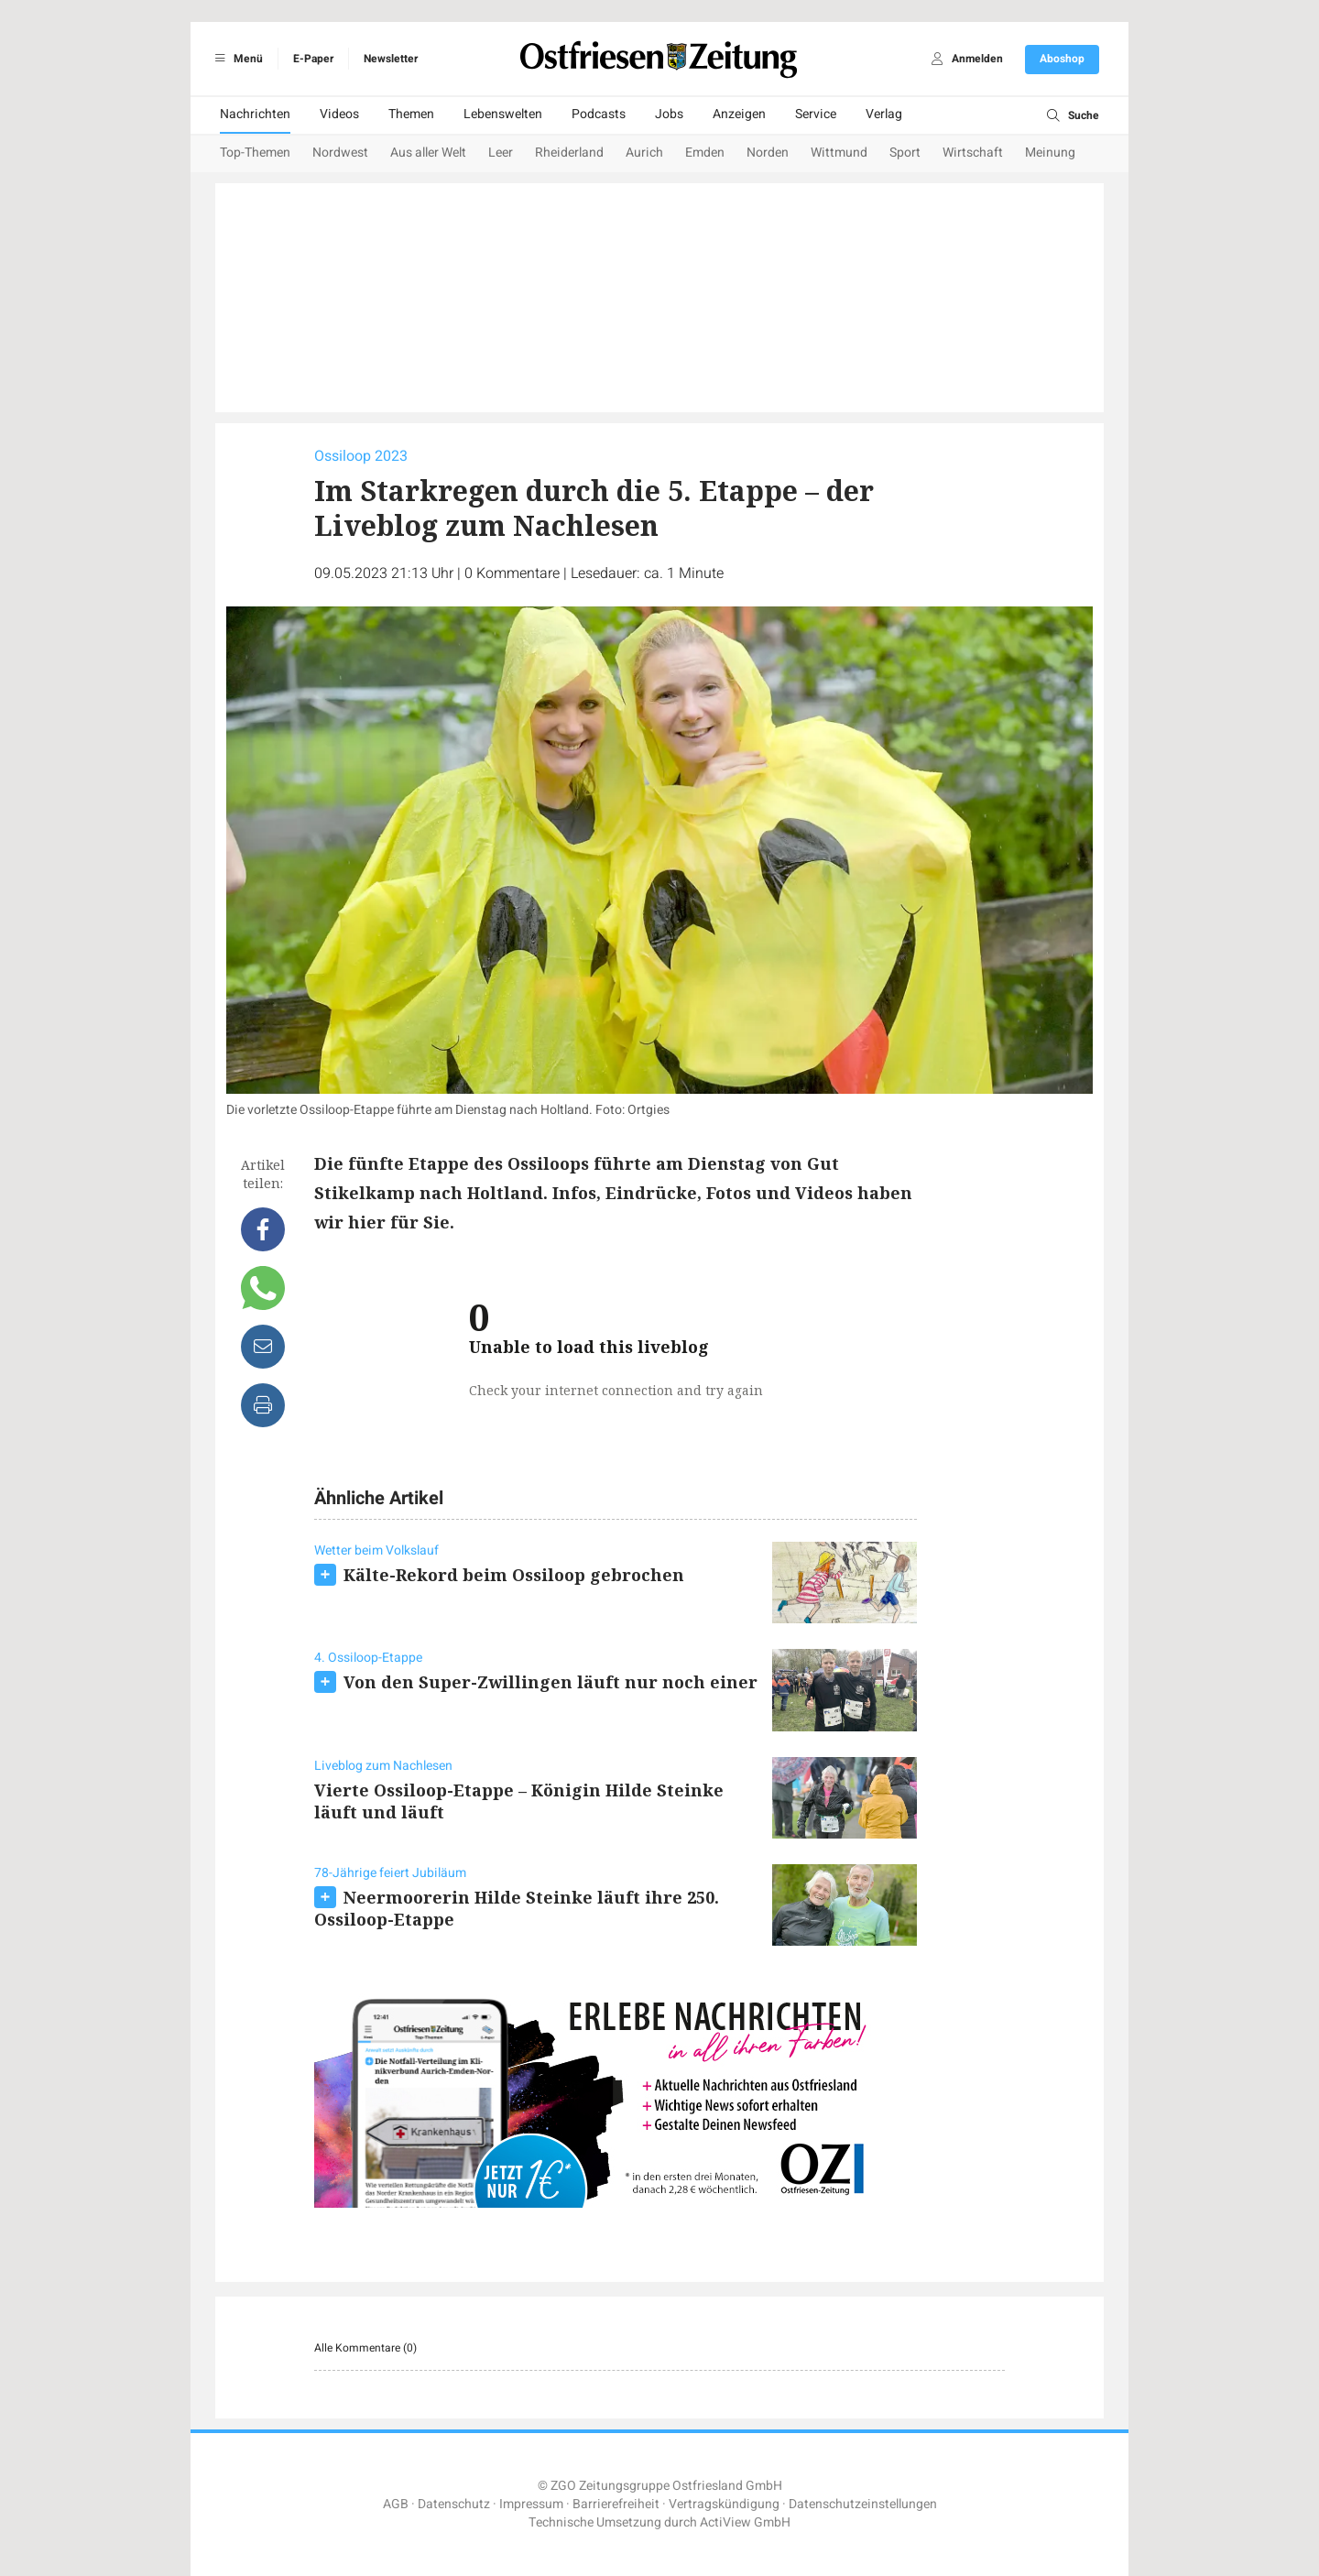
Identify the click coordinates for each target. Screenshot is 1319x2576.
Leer (500, 152)
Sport (905, 152)
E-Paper (313, 58)
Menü (236, 59)
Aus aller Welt (428, 152)
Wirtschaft (973, 152)
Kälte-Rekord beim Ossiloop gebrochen (513, 1575)
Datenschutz (454, 2504)
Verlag (884, 114)
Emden (705, 152)
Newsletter (391, 58)
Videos (339, 114)
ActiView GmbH (745, 2522)
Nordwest (340, 152)
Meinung (1050, 152)
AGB (396, 2504)
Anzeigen (739, 114)
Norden (768, 152)
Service (815, 114)
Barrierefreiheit (616, 2504)
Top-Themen (255, 152)
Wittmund (839, 152)
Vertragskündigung (724, 2504)
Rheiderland (569, 152)
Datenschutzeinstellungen (863, 2504)
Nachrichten (255, 114)
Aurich (644, 152)
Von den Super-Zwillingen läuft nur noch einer (550, 1682)
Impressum (531, 2504)
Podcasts (599, 114)
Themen (411, 114)
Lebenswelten (502, 114)
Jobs (669, 114)
